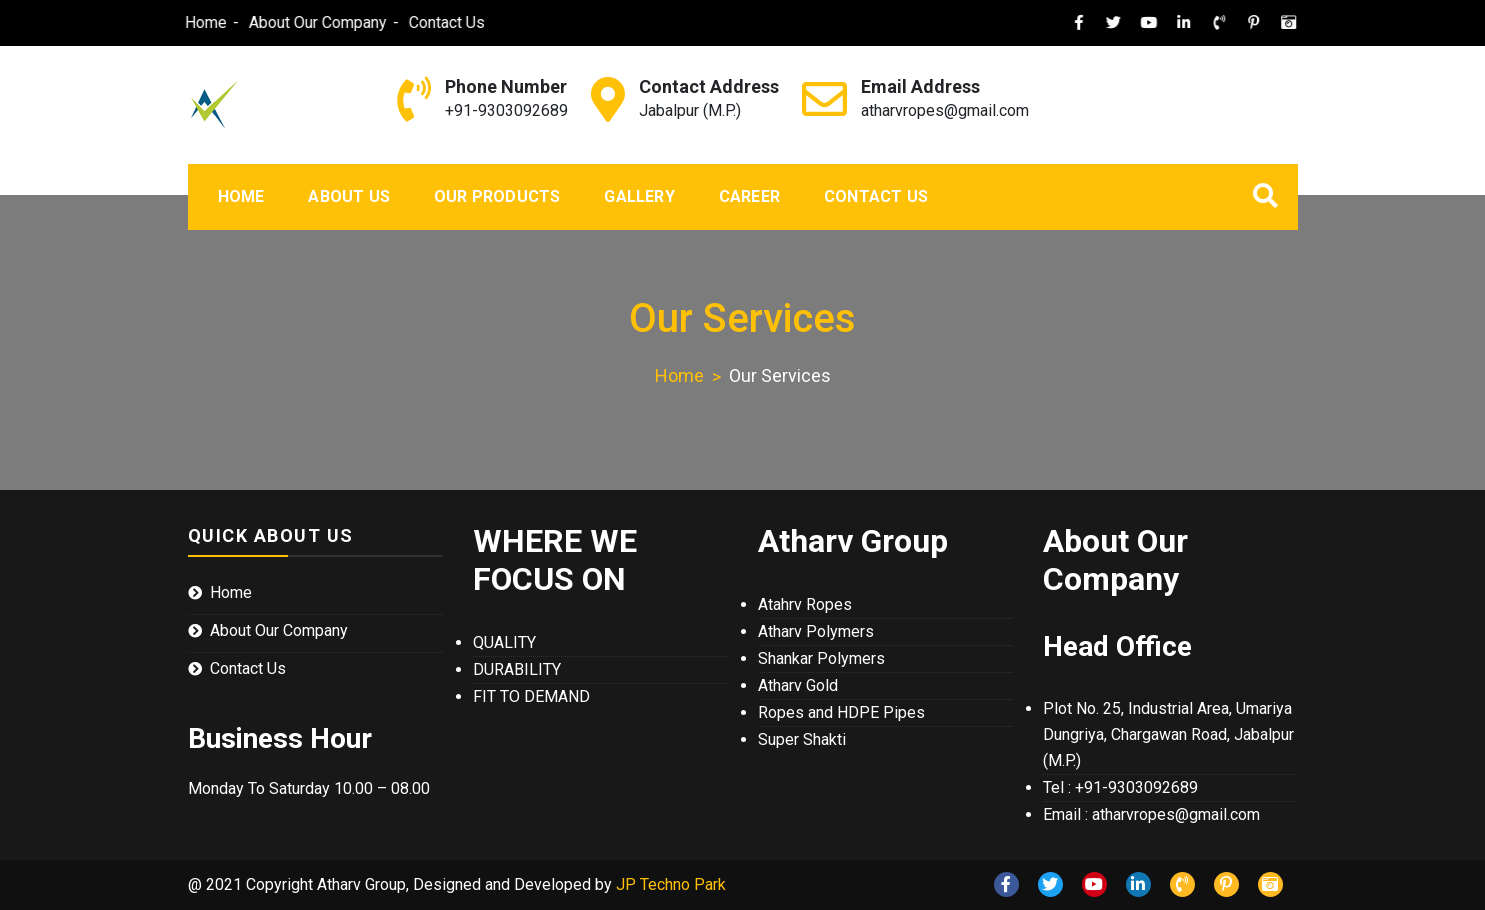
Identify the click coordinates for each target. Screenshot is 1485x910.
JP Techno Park (671, 884)
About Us (349, 196)
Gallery (639, 196)
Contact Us (424, 22)
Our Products (497, 196)
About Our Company (295, 22)
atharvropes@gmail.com (945, 110)
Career (749, 196)
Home (183, 22)
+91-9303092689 (506, 110)
